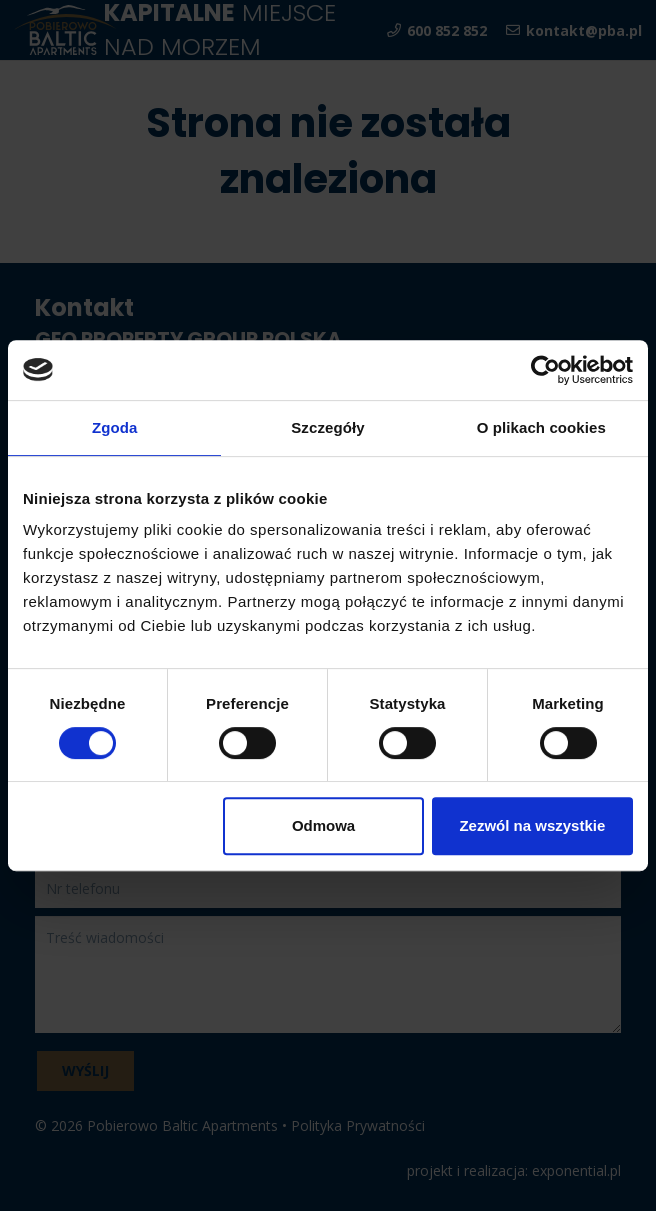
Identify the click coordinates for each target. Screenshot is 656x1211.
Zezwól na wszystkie (532, 825)
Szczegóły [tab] (327, 427)
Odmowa (323, 825)
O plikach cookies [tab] (541, 427)
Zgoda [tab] (115, 427)
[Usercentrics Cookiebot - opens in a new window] (545, 370)
